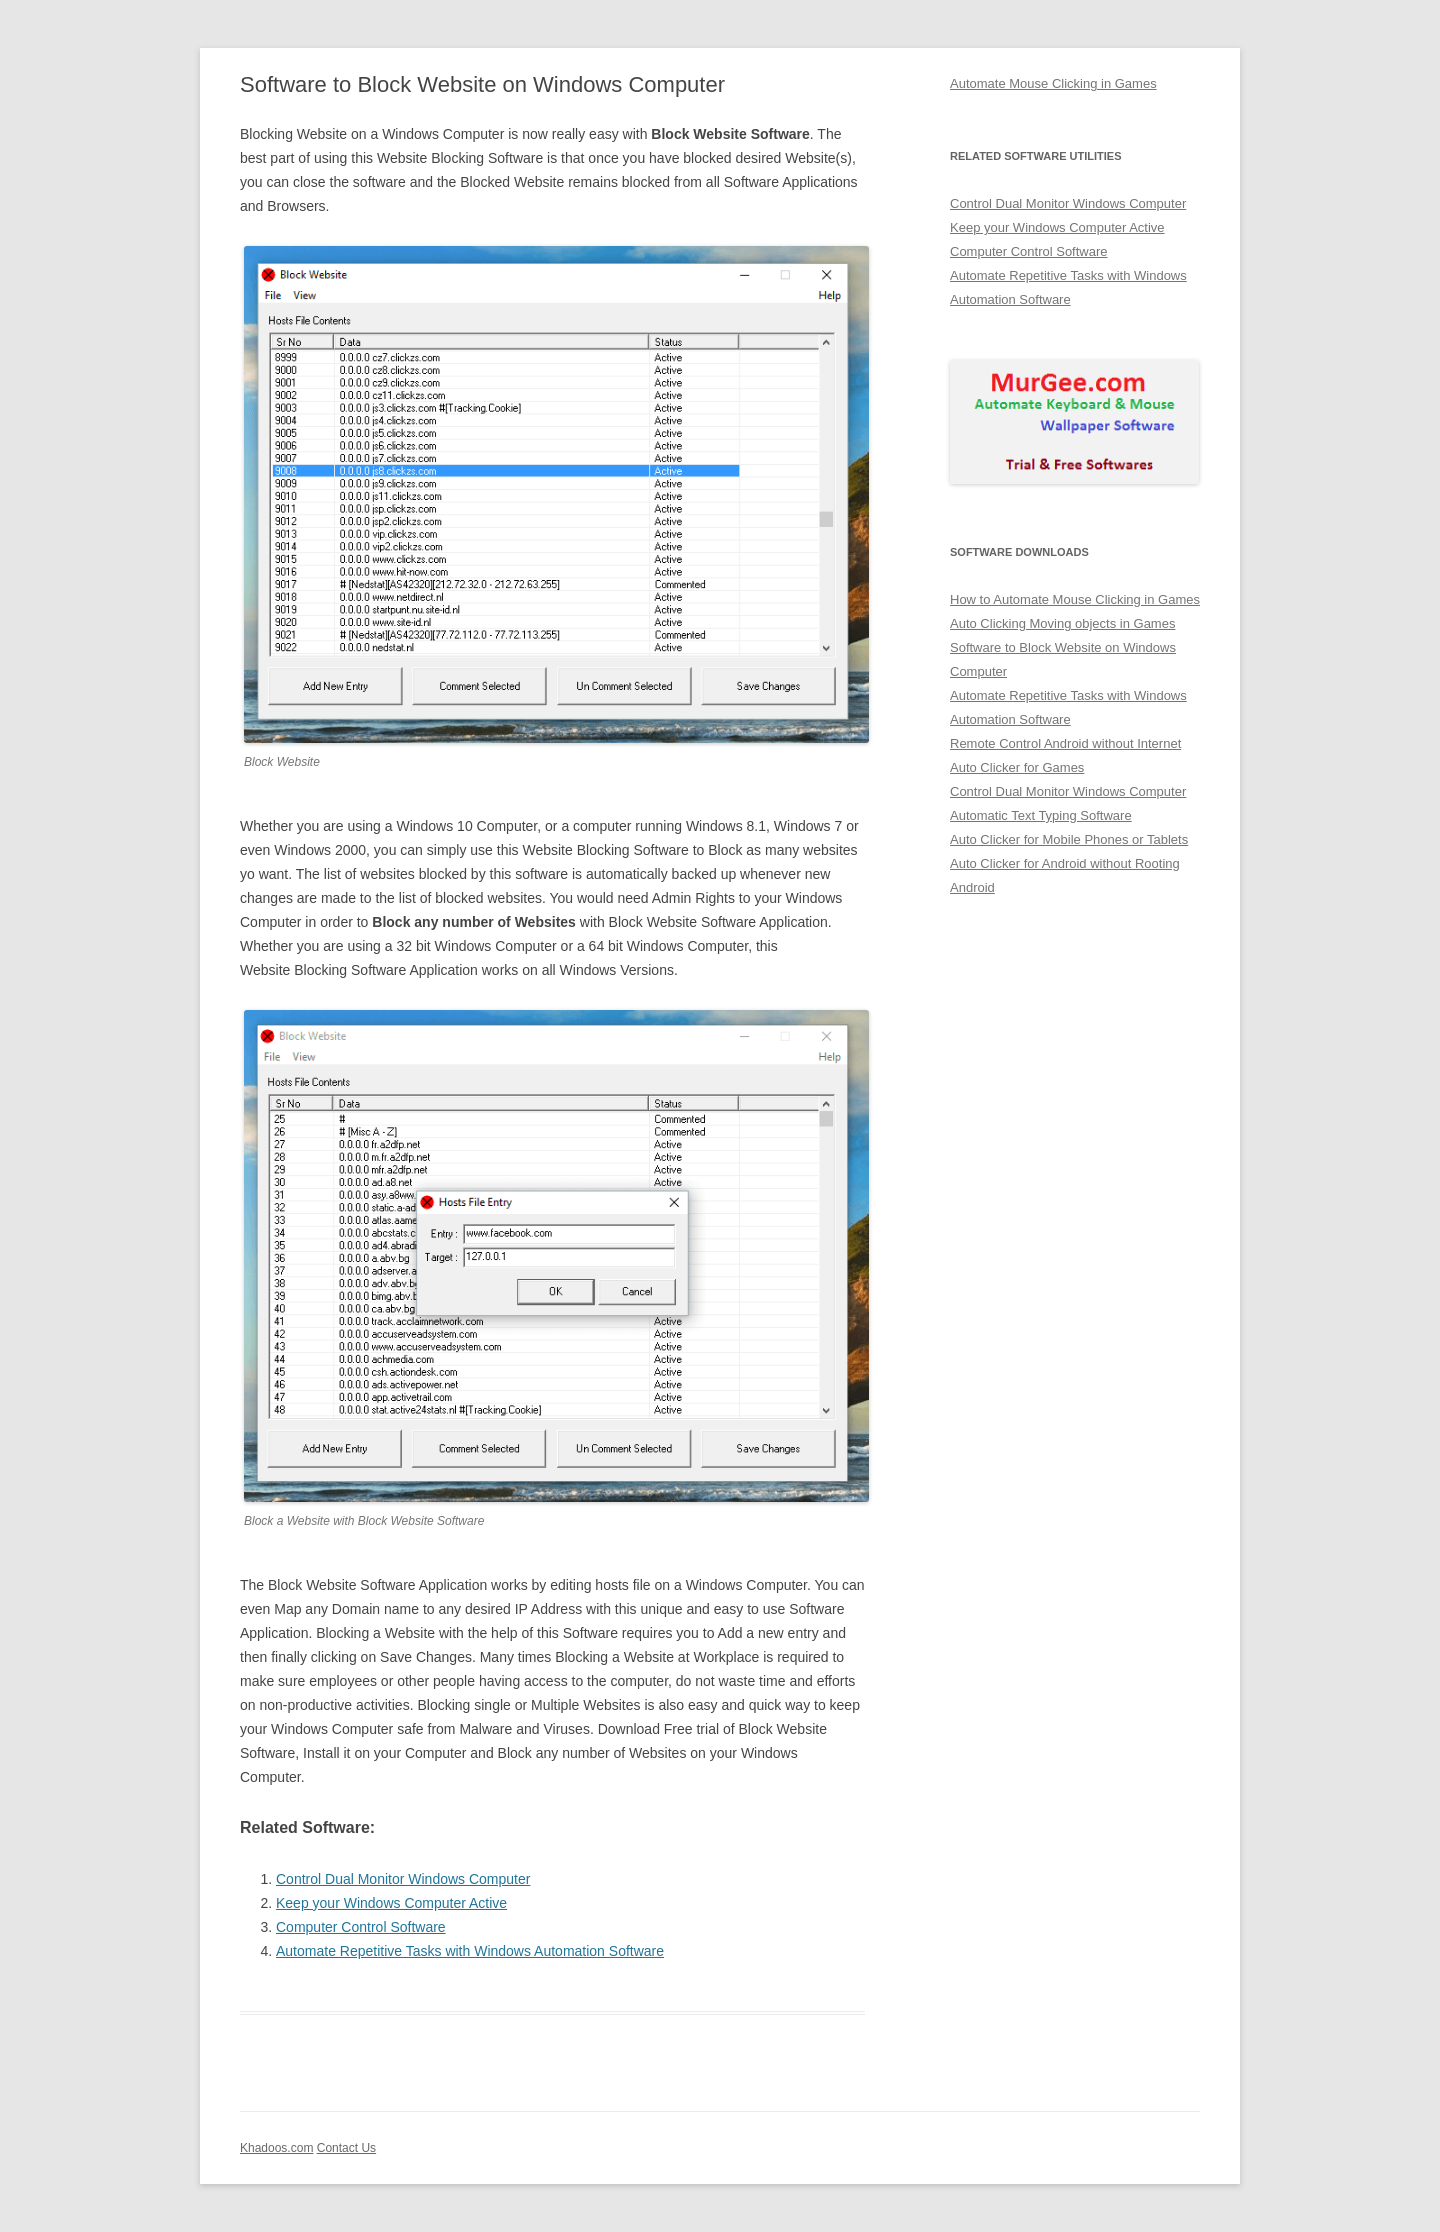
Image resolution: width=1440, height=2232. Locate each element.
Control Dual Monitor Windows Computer (403, 1879)
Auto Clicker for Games (1017, 767)
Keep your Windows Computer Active (391, 1903)
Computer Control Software (361, 1927)
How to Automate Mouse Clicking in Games (1075, 599)
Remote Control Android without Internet (1065, 743)
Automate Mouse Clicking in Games (1053, 83)
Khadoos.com (276, 2148)
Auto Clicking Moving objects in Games (1062, 623)
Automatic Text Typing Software (1041, 815)
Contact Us (346, 2148)
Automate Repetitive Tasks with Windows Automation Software (470, 1951)
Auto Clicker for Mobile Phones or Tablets (1069, 839)
